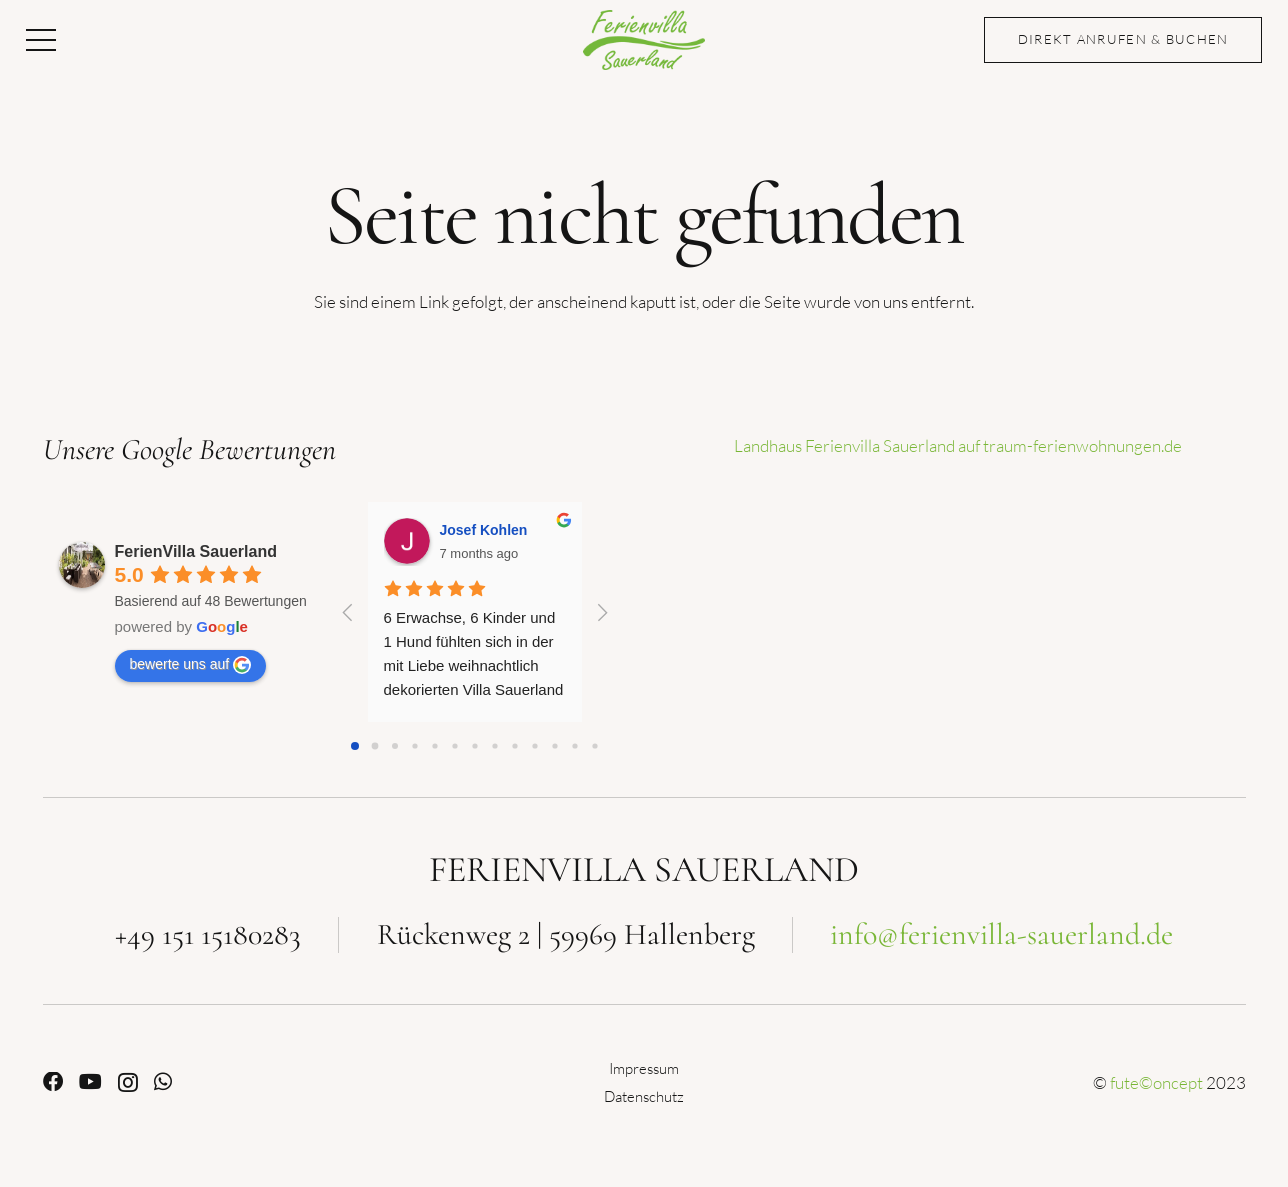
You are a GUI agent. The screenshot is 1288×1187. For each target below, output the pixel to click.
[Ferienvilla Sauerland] (644, 40)
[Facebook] (53, 1082)
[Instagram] (128, 1083)
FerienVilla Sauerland (196, 551)
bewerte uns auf (191, 665)
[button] (40, 40)
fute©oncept (1156, 1082)
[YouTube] (90, 1082)
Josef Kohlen (484, 530)
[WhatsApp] (163, 1082)
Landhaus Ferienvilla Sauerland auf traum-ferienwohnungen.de (958, 445)
